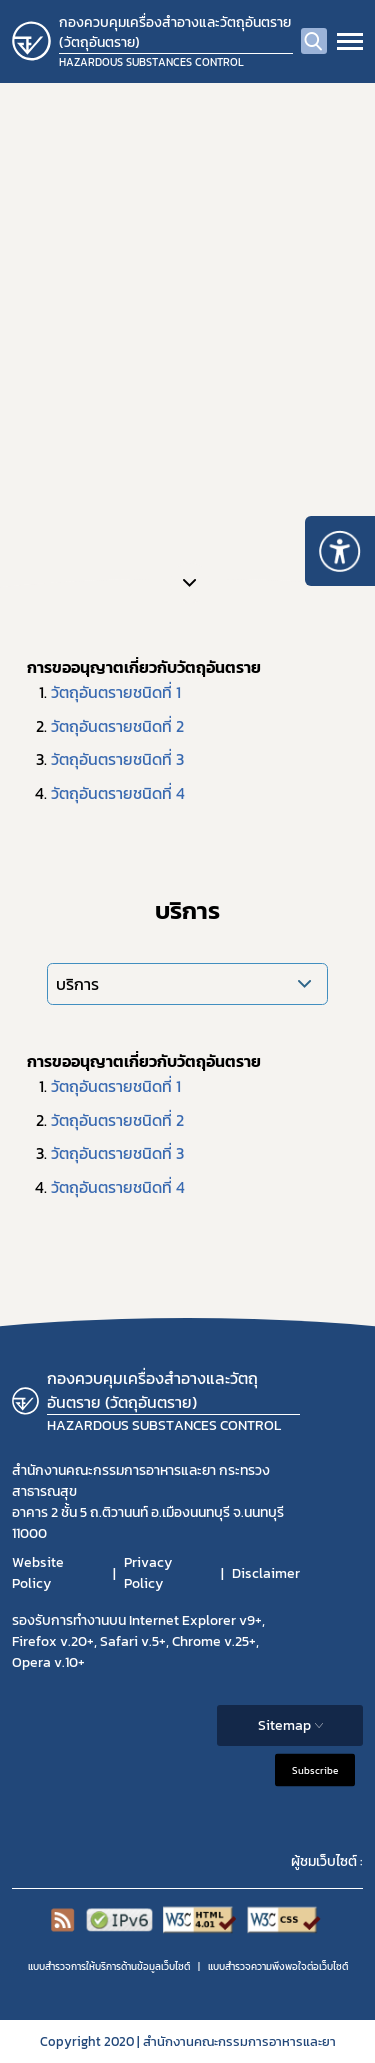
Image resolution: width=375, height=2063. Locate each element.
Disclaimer (266, 1573)
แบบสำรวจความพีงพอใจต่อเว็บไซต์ (278, 1966)
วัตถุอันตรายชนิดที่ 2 (117, 726)
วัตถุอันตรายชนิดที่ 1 (116, 692)
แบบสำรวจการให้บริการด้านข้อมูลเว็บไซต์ (109, 1966)
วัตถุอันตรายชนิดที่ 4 (118, 793)
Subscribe (315, 1770)
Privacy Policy (148, 1573)
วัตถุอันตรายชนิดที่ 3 (117, 759)
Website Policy (38, 1573)
